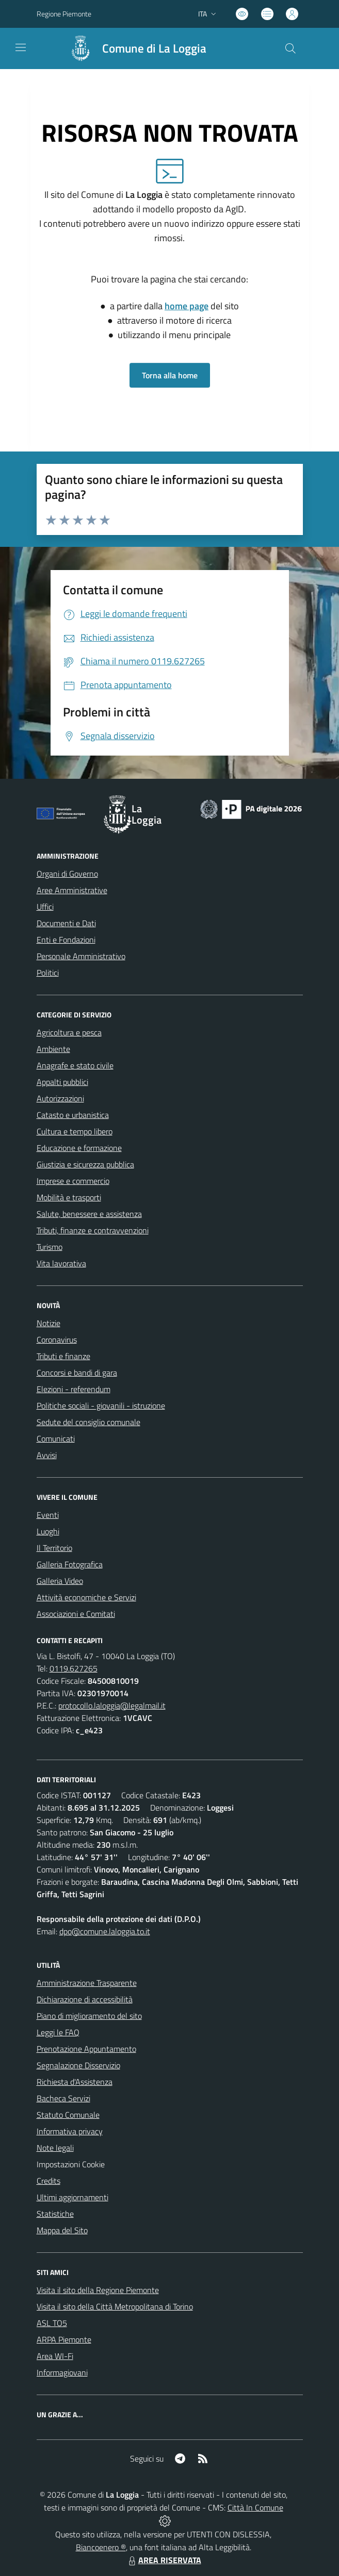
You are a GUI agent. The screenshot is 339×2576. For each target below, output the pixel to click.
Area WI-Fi (55, 2356)
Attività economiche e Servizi (86, 1597)
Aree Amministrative (72, 890)
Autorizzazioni (60, 1098)
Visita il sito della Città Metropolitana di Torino (115, 2306)
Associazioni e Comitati (76, 1614)
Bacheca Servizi (63, 2098)
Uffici (45, 906)
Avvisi (47, 1455)
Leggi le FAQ (58, 2032)
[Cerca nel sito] (290, 48)
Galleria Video (60, 1581)
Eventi (48, 1515)
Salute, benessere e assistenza (89, 1214)
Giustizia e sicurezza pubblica (85, 1164)
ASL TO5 (52, 2323)
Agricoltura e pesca (69, 1032)
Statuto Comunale (68, 2115)
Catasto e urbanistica (73, 1115)
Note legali (55, 2148)
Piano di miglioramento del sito (89, 2016)
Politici (48, 972)
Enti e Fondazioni (66, 939)
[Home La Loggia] (133, 48)
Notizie (48, 1323)
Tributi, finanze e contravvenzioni (93, 1230)
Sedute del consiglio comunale (88, 1422)
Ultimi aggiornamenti (72, 2197)
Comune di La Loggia (154, 48)
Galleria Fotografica (70, 1564)
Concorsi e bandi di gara (77, 1372)
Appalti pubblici (62, 1082)
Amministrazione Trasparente (87, 1983)
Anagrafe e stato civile (75, 1065)
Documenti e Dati (66, 923)
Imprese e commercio (73, 1181)
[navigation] (20, 47)
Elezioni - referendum (73, 1389)
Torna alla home (170, 375)
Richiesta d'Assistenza (74, 2082)
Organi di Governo (67, 873)
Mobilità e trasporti (69, 1197)
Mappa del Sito (62, 2230)
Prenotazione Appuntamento (86, 2049)
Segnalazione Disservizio (78, 2065)
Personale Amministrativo (81, 956)
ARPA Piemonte (64, 2339)
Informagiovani (62, 2372)
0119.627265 (74, 1668)
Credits (48, 2180)
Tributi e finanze (63, 1356)
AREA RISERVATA (163, 2560)
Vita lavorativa (61, 1263)
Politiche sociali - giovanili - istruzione (101, 1405)
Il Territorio (54, 1548)
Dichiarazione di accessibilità (85, 1999)
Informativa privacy (70, 2131)
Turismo (49, 1247)
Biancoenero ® (101, 2547)
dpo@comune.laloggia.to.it (104, 1931)
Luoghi (48, 1531)
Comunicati (56, 1438)
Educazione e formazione (79, 1148)
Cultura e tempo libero (74, 1131)
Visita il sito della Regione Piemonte (98, 2290)
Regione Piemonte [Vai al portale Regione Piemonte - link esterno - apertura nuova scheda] (64, 13)
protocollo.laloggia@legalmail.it (112, 1705)
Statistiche (55, 2213)
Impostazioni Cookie (71, 2164)
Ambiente (53, 1049)
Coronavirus (57, 1339)
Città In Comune (255, 2507)
